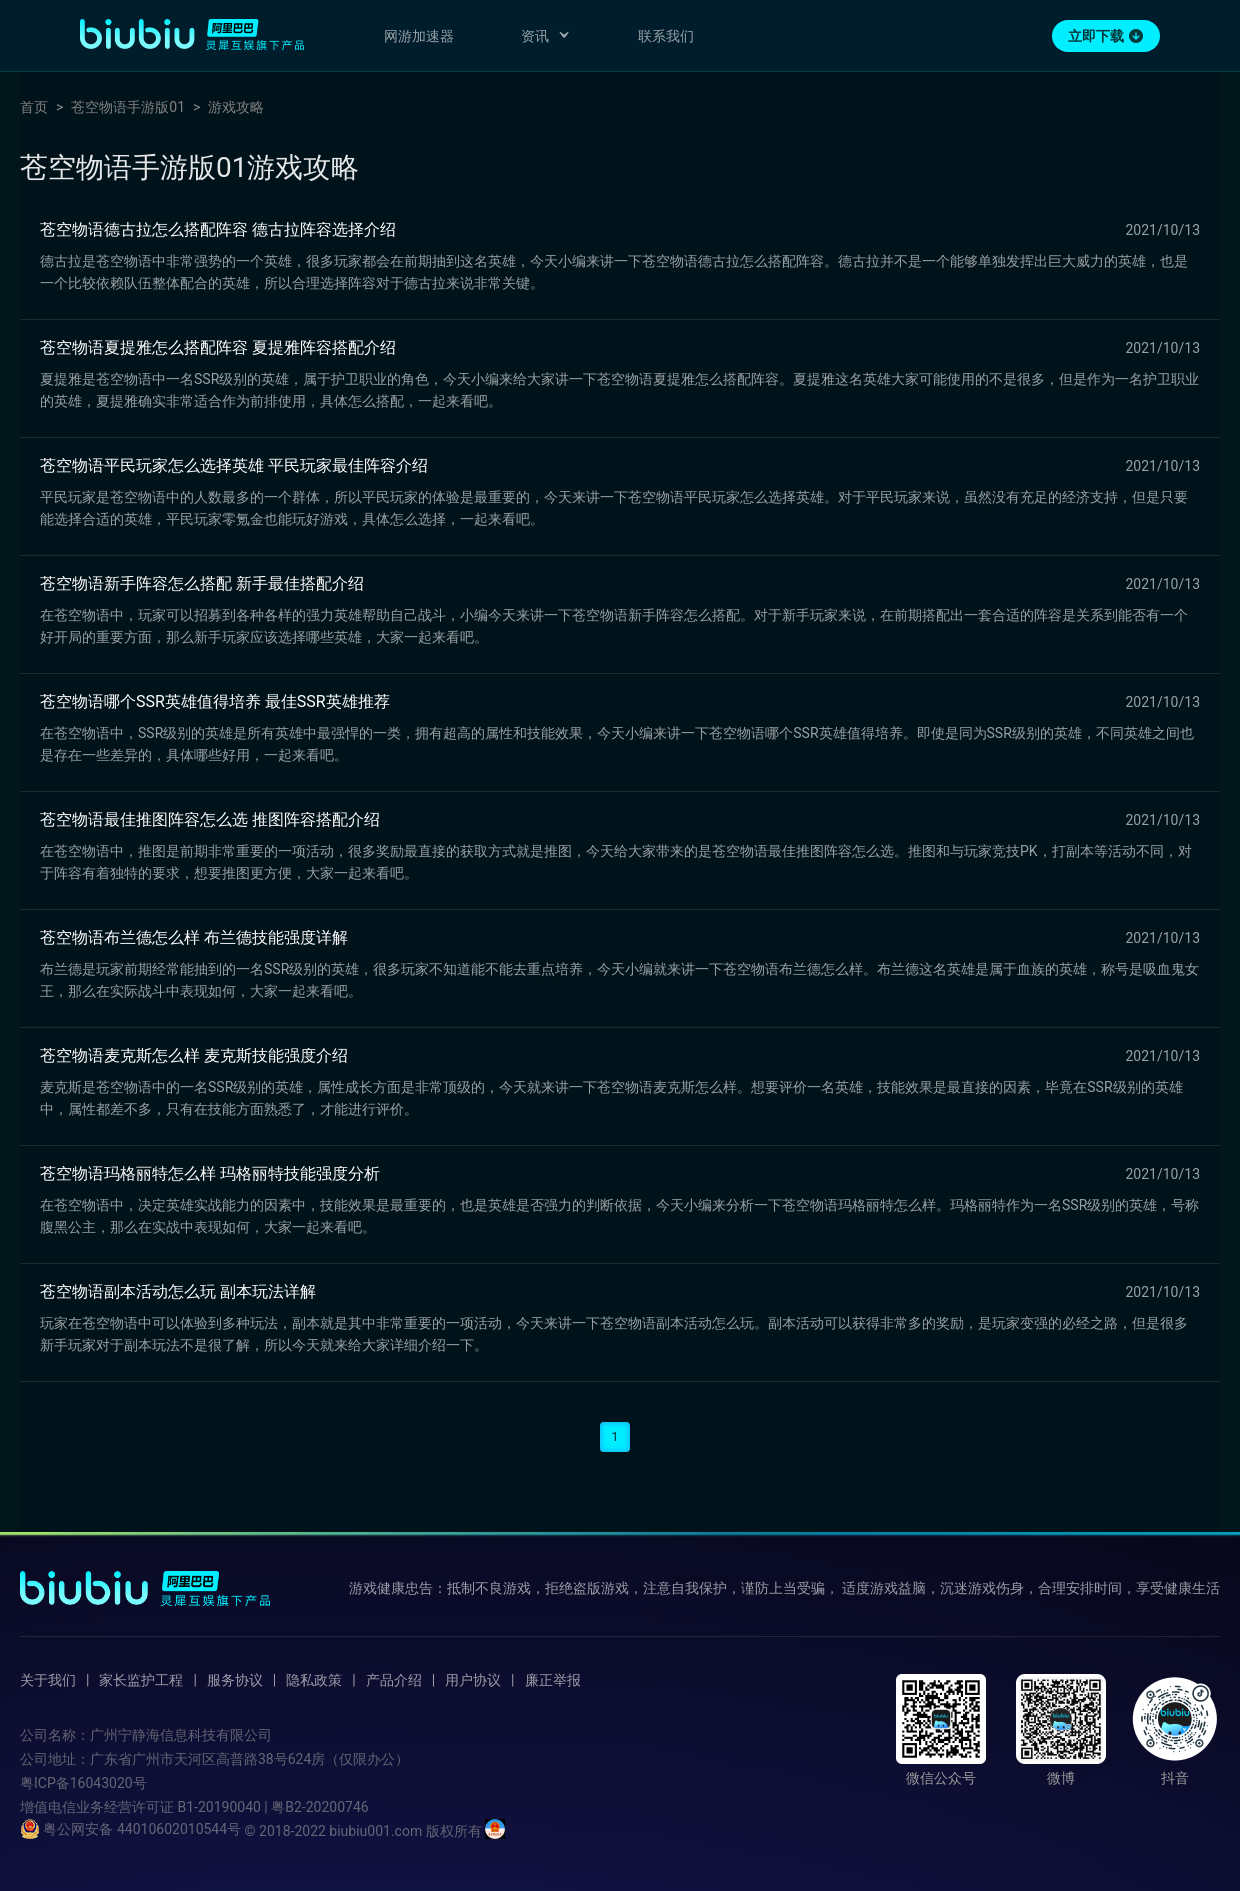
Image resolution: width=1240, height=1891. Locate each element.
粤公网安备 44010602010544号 (130, 1829)
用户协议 (473, 1680)
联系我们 (666, 36)
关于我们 (48, 1680)
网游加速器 (419, 36)
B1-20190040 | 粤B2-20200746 (272, 1807)
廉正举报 (553, 1680)
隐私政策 (314, 1680)
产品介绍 (394, 1680)
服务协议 (235, 1680)
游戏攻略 (236, 107)
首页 (34, 107)
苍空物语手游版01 (128, 107)
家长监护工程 (141, 1680)
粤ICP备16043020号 (83, 1783)
